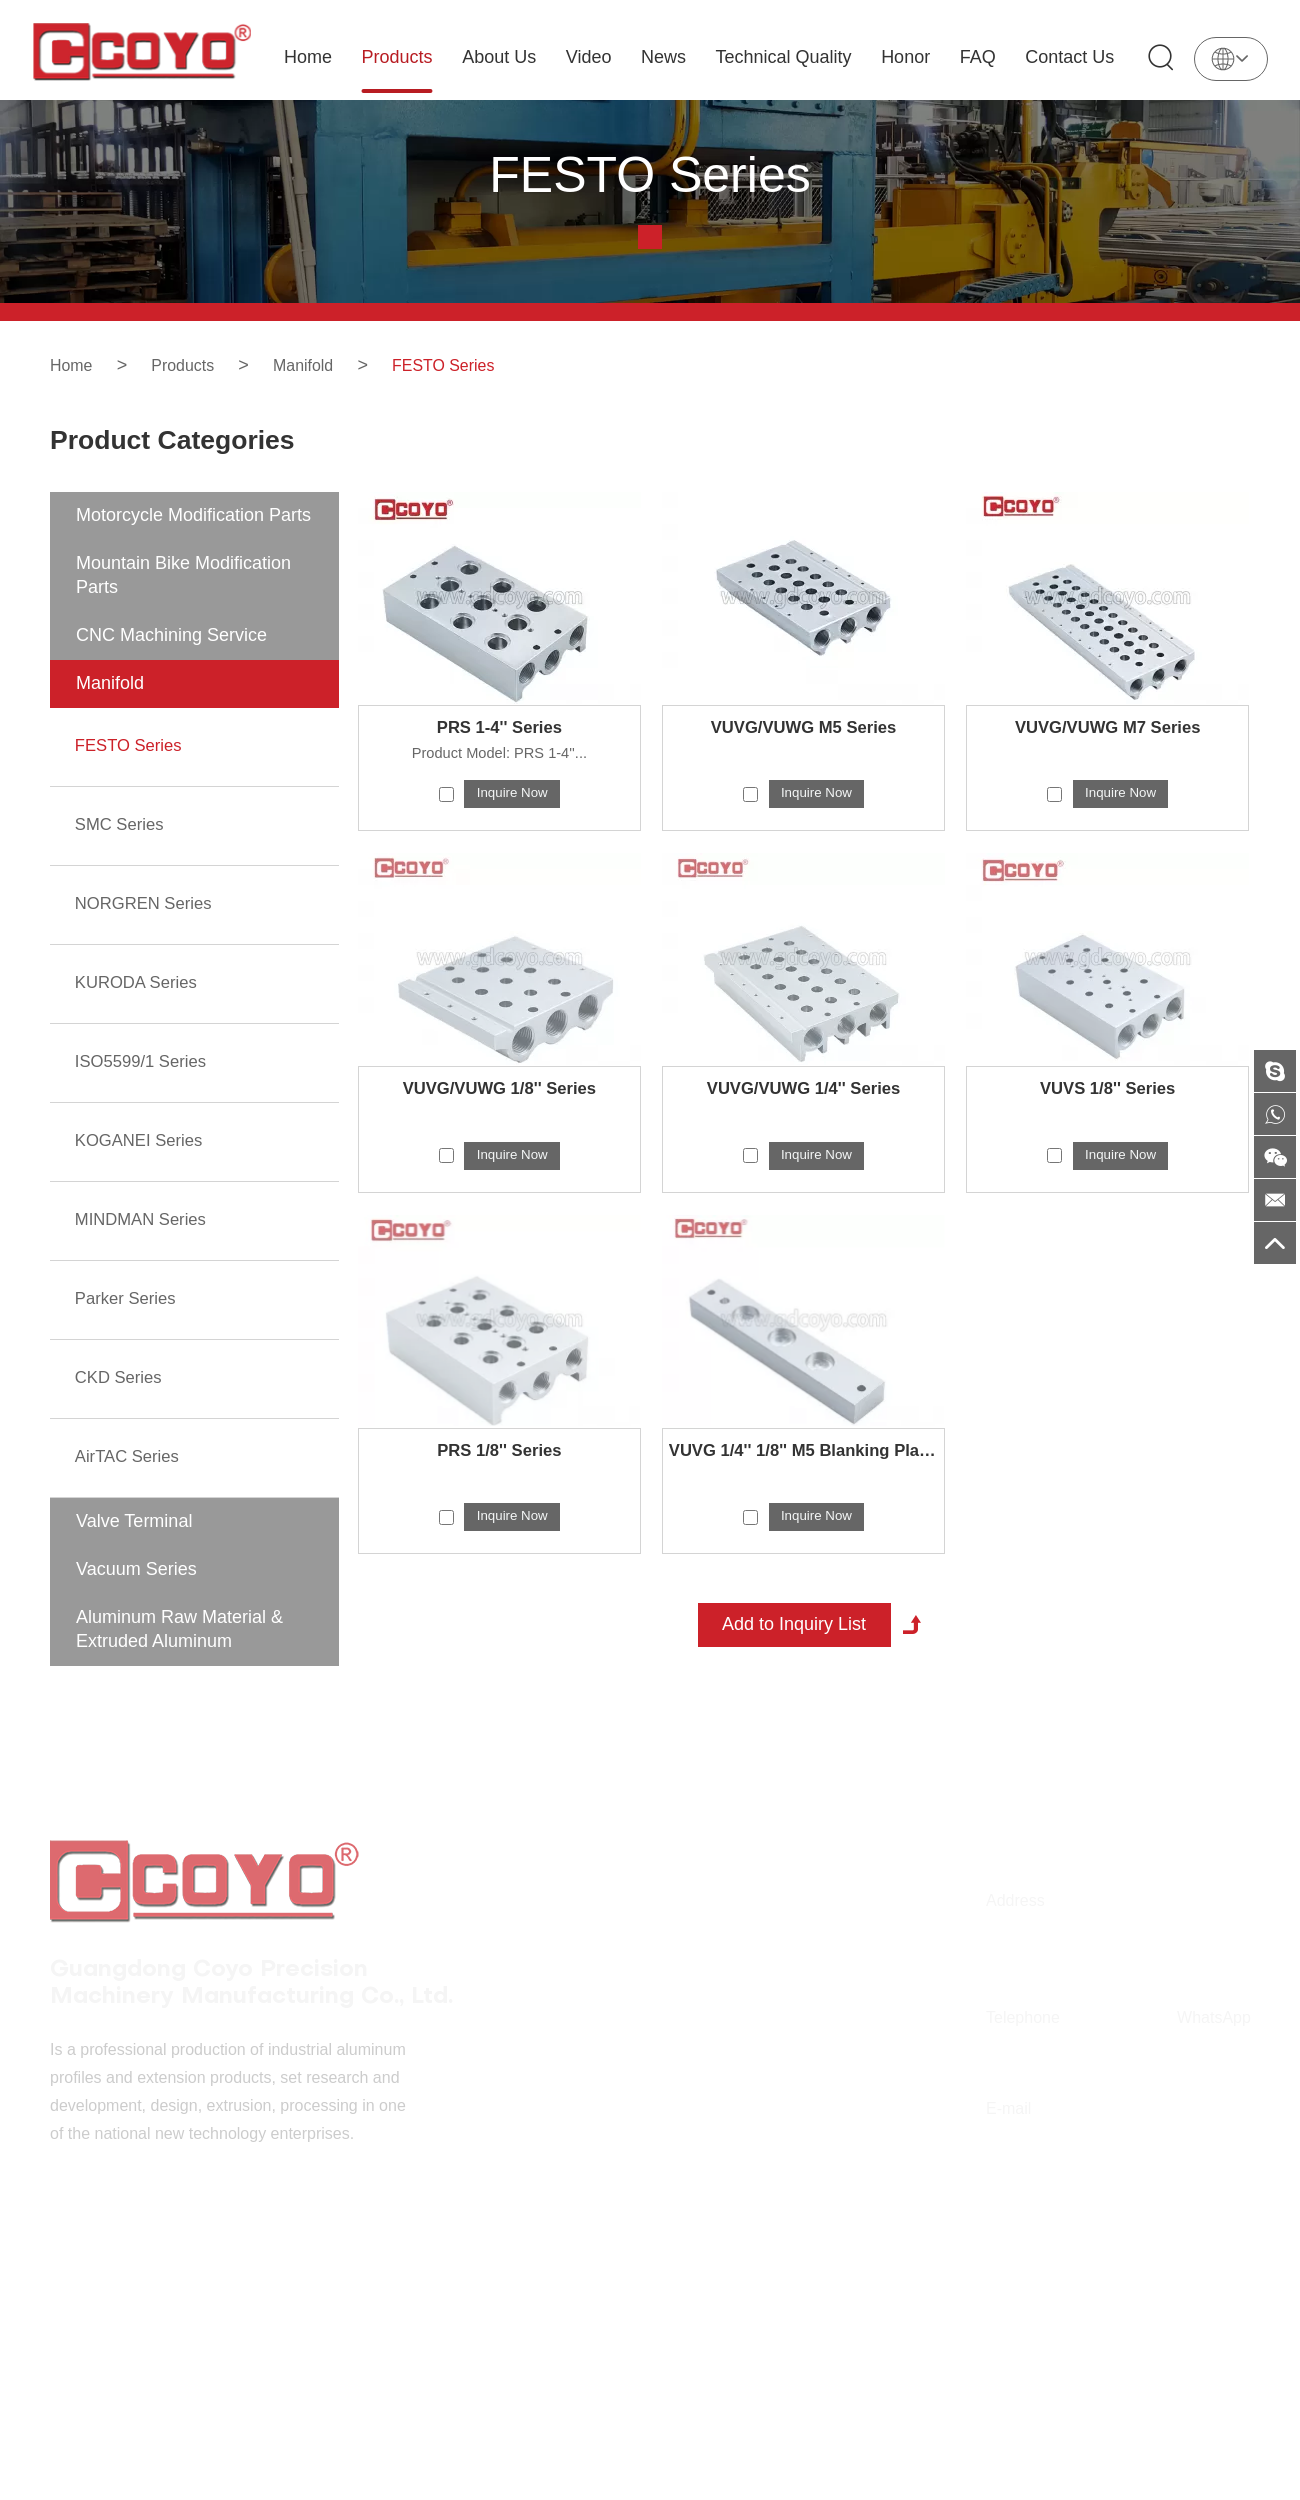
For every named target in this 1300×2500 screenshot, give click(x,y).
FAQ (983, 57)
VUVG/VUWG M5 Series (803, 755)
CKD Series (122, 1396)
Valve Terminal (134, 1538)
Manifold (321, 365)
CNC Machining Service (171, 662)
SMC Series (123, 850)
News (668, 57)
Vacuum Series (136, 1586)
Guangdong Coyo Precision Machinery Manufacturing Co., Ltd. (240, 1930)
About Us (504, 57)
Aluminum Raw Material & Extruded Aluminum (179, 1646)
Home (313, 57)
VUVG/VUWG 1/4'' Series (804, 1120)
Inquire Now (512, 822)
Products (401, 57)
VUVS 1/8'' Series (1107, 1120)
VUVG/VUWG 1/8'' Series (500, 1120)
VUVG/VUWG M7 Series (1107, 755)
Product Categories (188, 455)
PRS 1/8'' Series (499, 1484)
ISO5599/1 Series (146, 1084)
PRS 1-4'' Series (500, 755)
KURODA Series (141, 1006)
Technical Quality (788, 57)
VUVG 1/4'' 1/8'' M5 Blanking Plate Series (803, 1484)
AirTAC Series (131, 1474)
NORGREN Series (149, 928)
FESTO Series (472, 365)
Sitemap (680, 2350)
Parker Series (129, 1318)
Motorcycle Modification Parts (193, 542)
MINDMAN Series (146, 1240)
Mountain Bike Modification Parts (183, 602)
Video (594, 57)
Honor (910, 57)
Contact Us (1074, 57)
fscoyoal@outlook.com (1030, 2178)
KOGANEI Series (144, 1162)
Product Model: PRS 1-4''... (499, 781)
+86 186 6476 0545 (1211, 2087)
